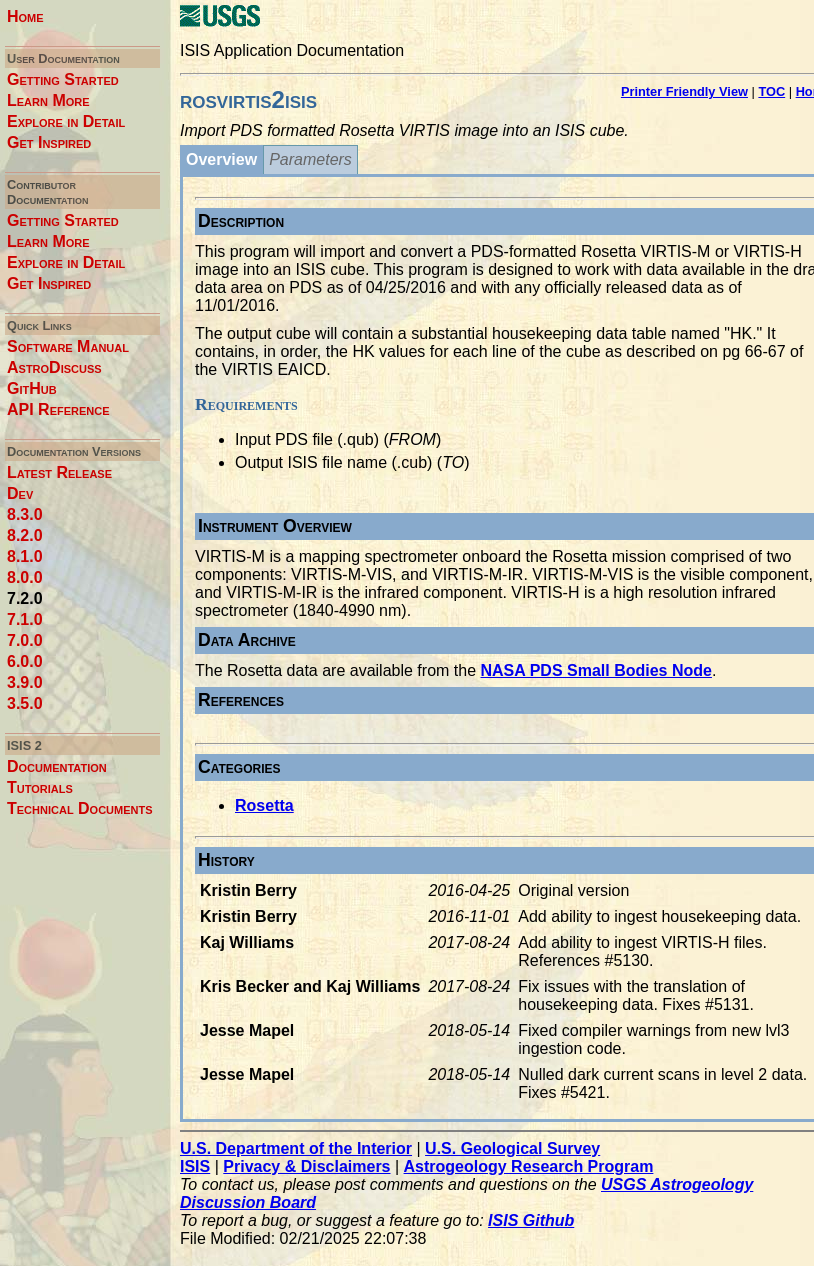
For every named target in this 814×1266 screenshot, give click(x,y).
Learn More (48, 100)
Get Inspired (49, 142)
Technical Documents (80, 808)
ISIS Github (531, 1220)
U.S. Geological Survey (512, 1148)
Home (25, 16)
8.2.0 (25, 535)
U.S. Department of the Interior (296, 1148)
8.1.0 (25, 556)
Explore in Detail (66, 121)
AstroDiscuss (54, 367)
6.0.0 (25, 661)
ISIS (195, 1166)
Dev (20, 493)
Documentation (57, 766)
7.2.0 (25, 598)
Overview (221, 159)
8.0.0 (25, 577)
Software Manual (68, 346)
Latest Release (59, 472)
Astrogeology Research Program (529, 1166)
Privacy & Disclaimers (306, 1166)
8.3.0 (25, 514)
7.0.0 (25, 640)
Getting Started (63, 79)
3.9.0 (25, 682)
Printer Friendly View (684, 91)
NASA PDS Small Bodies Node (596, 670)
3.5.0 (25, 703)
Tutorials (40, 787)
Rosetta (264, 805)
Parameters (310, 159)
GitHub (32, 388)
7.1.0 (25, 619)
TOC (771, 91)
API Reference (58, 409)
